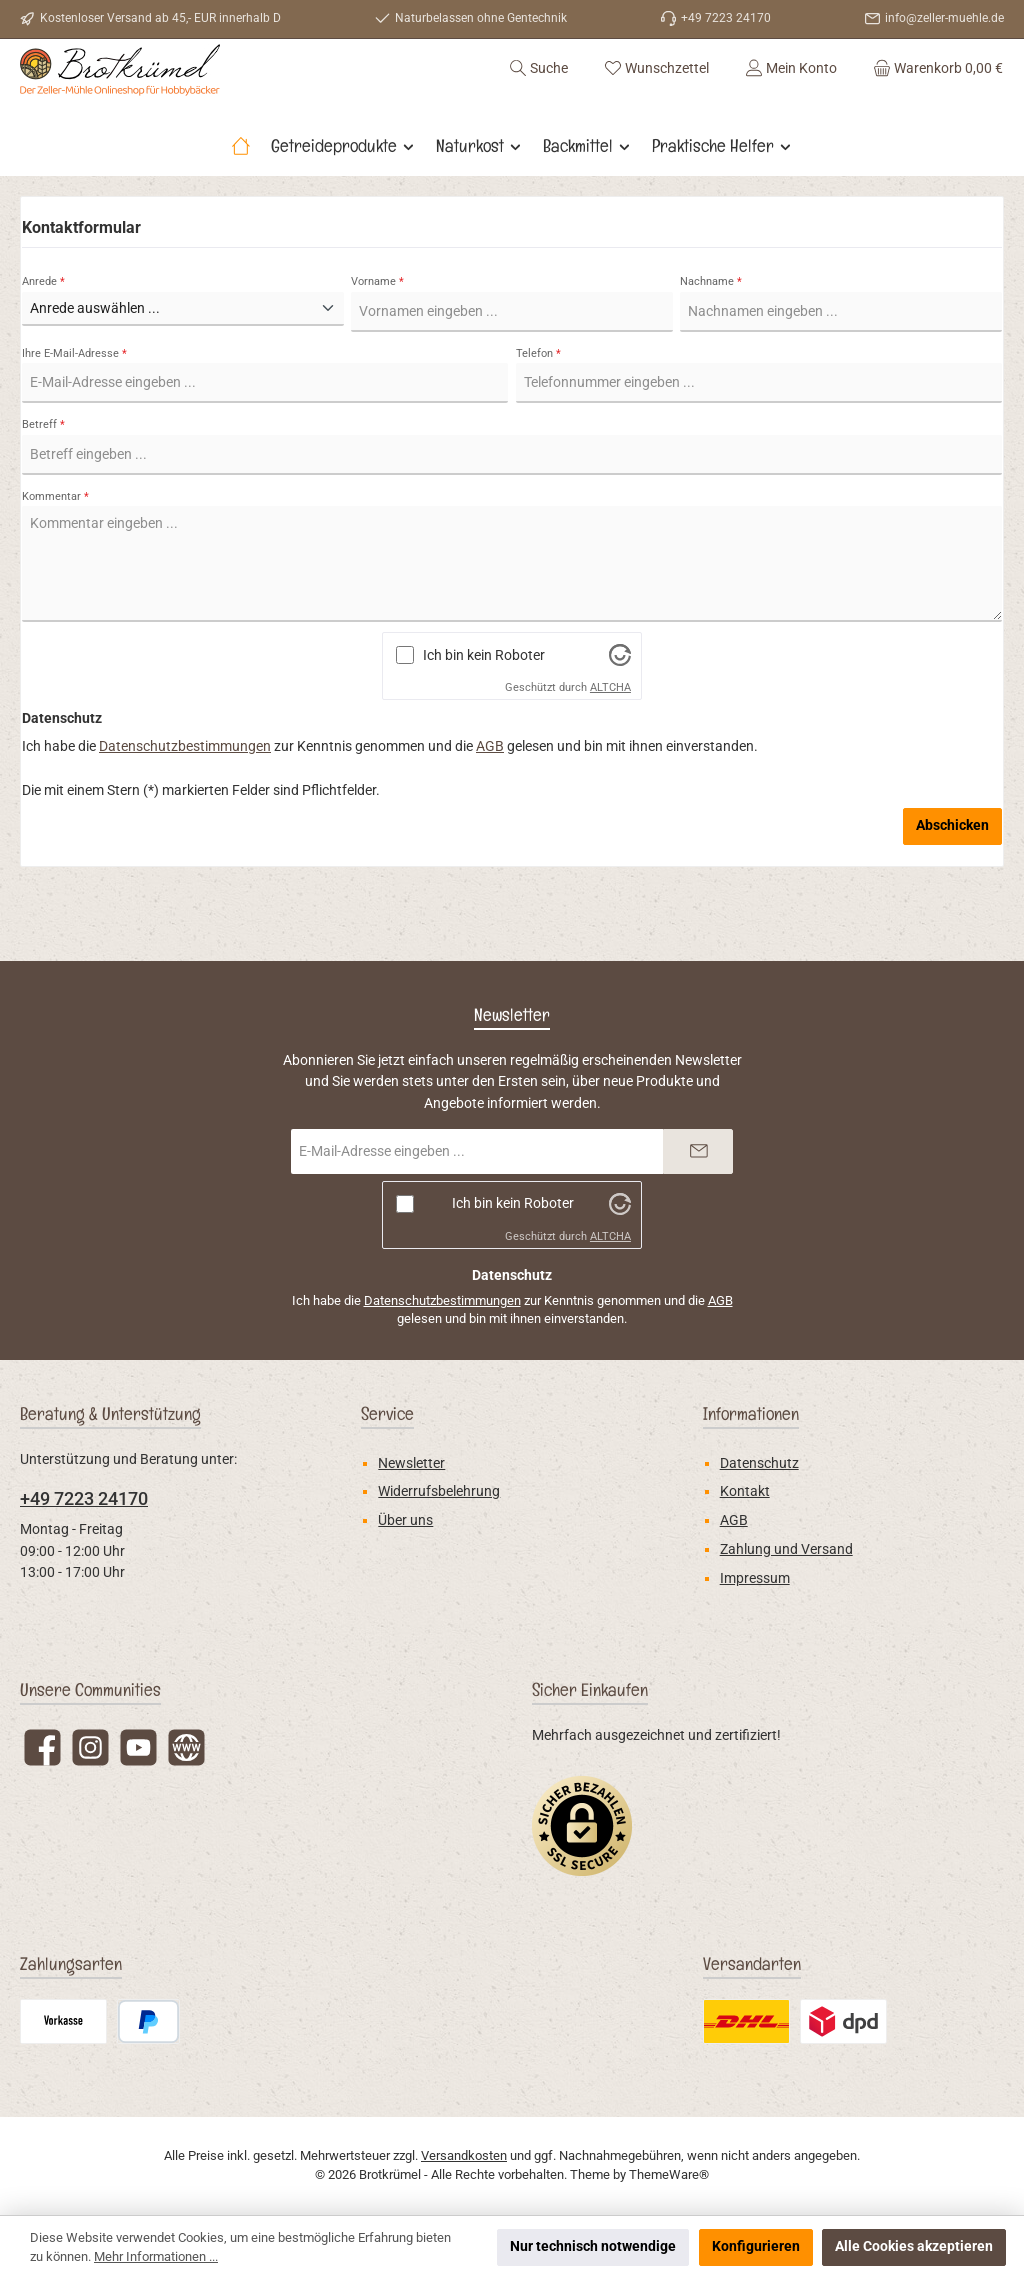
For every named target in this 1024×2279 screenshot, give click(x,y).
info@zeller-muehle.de (944, 18)
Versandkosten (464, 2155)
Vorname (377, 334)
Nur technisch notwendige (593, 2246)
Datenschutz (759, 1463)
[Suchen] (538, 94)
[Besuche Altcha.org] (620, 708)
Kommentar (55, 549)
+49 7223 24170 (84, 1498)
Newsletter (411, 1463)
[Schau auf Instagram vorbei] (90, 1747)
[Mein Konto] (791, 94)
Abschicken (952, 879)
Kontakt (745, 1491)
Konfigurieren (756, 2246)
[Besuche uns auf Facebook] (42, 1747)
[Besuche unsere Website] (186, 1747)
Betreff (43, 478)
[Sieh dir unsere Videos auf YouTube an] (138, 1747)
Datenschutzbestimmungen (185, 800)
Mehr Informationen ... (156, 2256)
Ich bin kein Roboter (484, 708)
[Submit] (698, 1151)
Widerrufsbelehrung (439, 1491)
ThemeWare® (669, 2174)
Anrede (43, 334)
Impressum (755, 1578)
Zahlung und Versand (786, 1549)
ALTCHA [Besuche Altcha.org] (610, 741)
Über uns (405, 1520)
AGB (490, 800)
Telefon (538, 406)
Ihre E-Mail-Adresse (74, 406)
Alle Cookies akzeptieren (914, 2246)
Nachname (711, 334)
